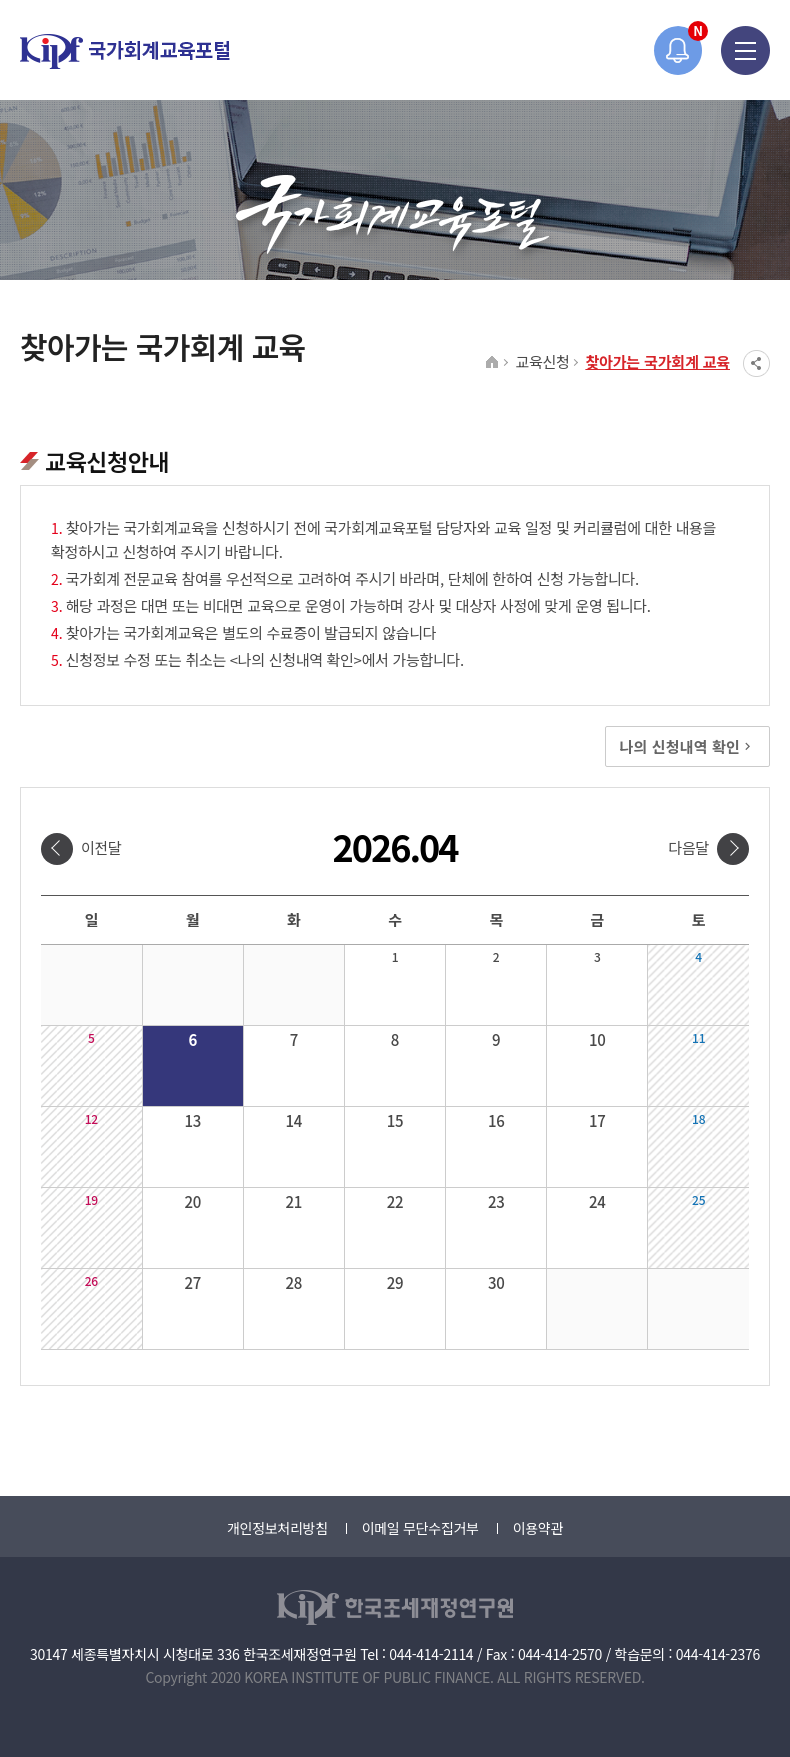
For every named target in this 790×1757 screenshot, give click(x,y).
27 (192, 1282)
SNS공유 (756, 363)
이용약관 (538, 1528)
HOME (492, 363)
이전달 (101, 847)
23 (496, 1201)
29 (395, 1282)
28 (294, 1282)
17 (597, 1120)
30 (496, 1282)
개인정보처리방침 (277, 1528)
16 (496, 1120)
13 (192, 1120)
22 (395, 1201)
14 (294, 1120)
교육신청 (542, 361)
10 (597, 1039)
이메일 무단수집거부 (420, 1528)
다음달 (688, 847)
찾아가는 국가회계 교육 (657, 361)
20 (192, 1201)
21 (294, 1201)
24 (597, 1201)
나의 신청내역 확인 (687, 746)
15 (395, 1120)
